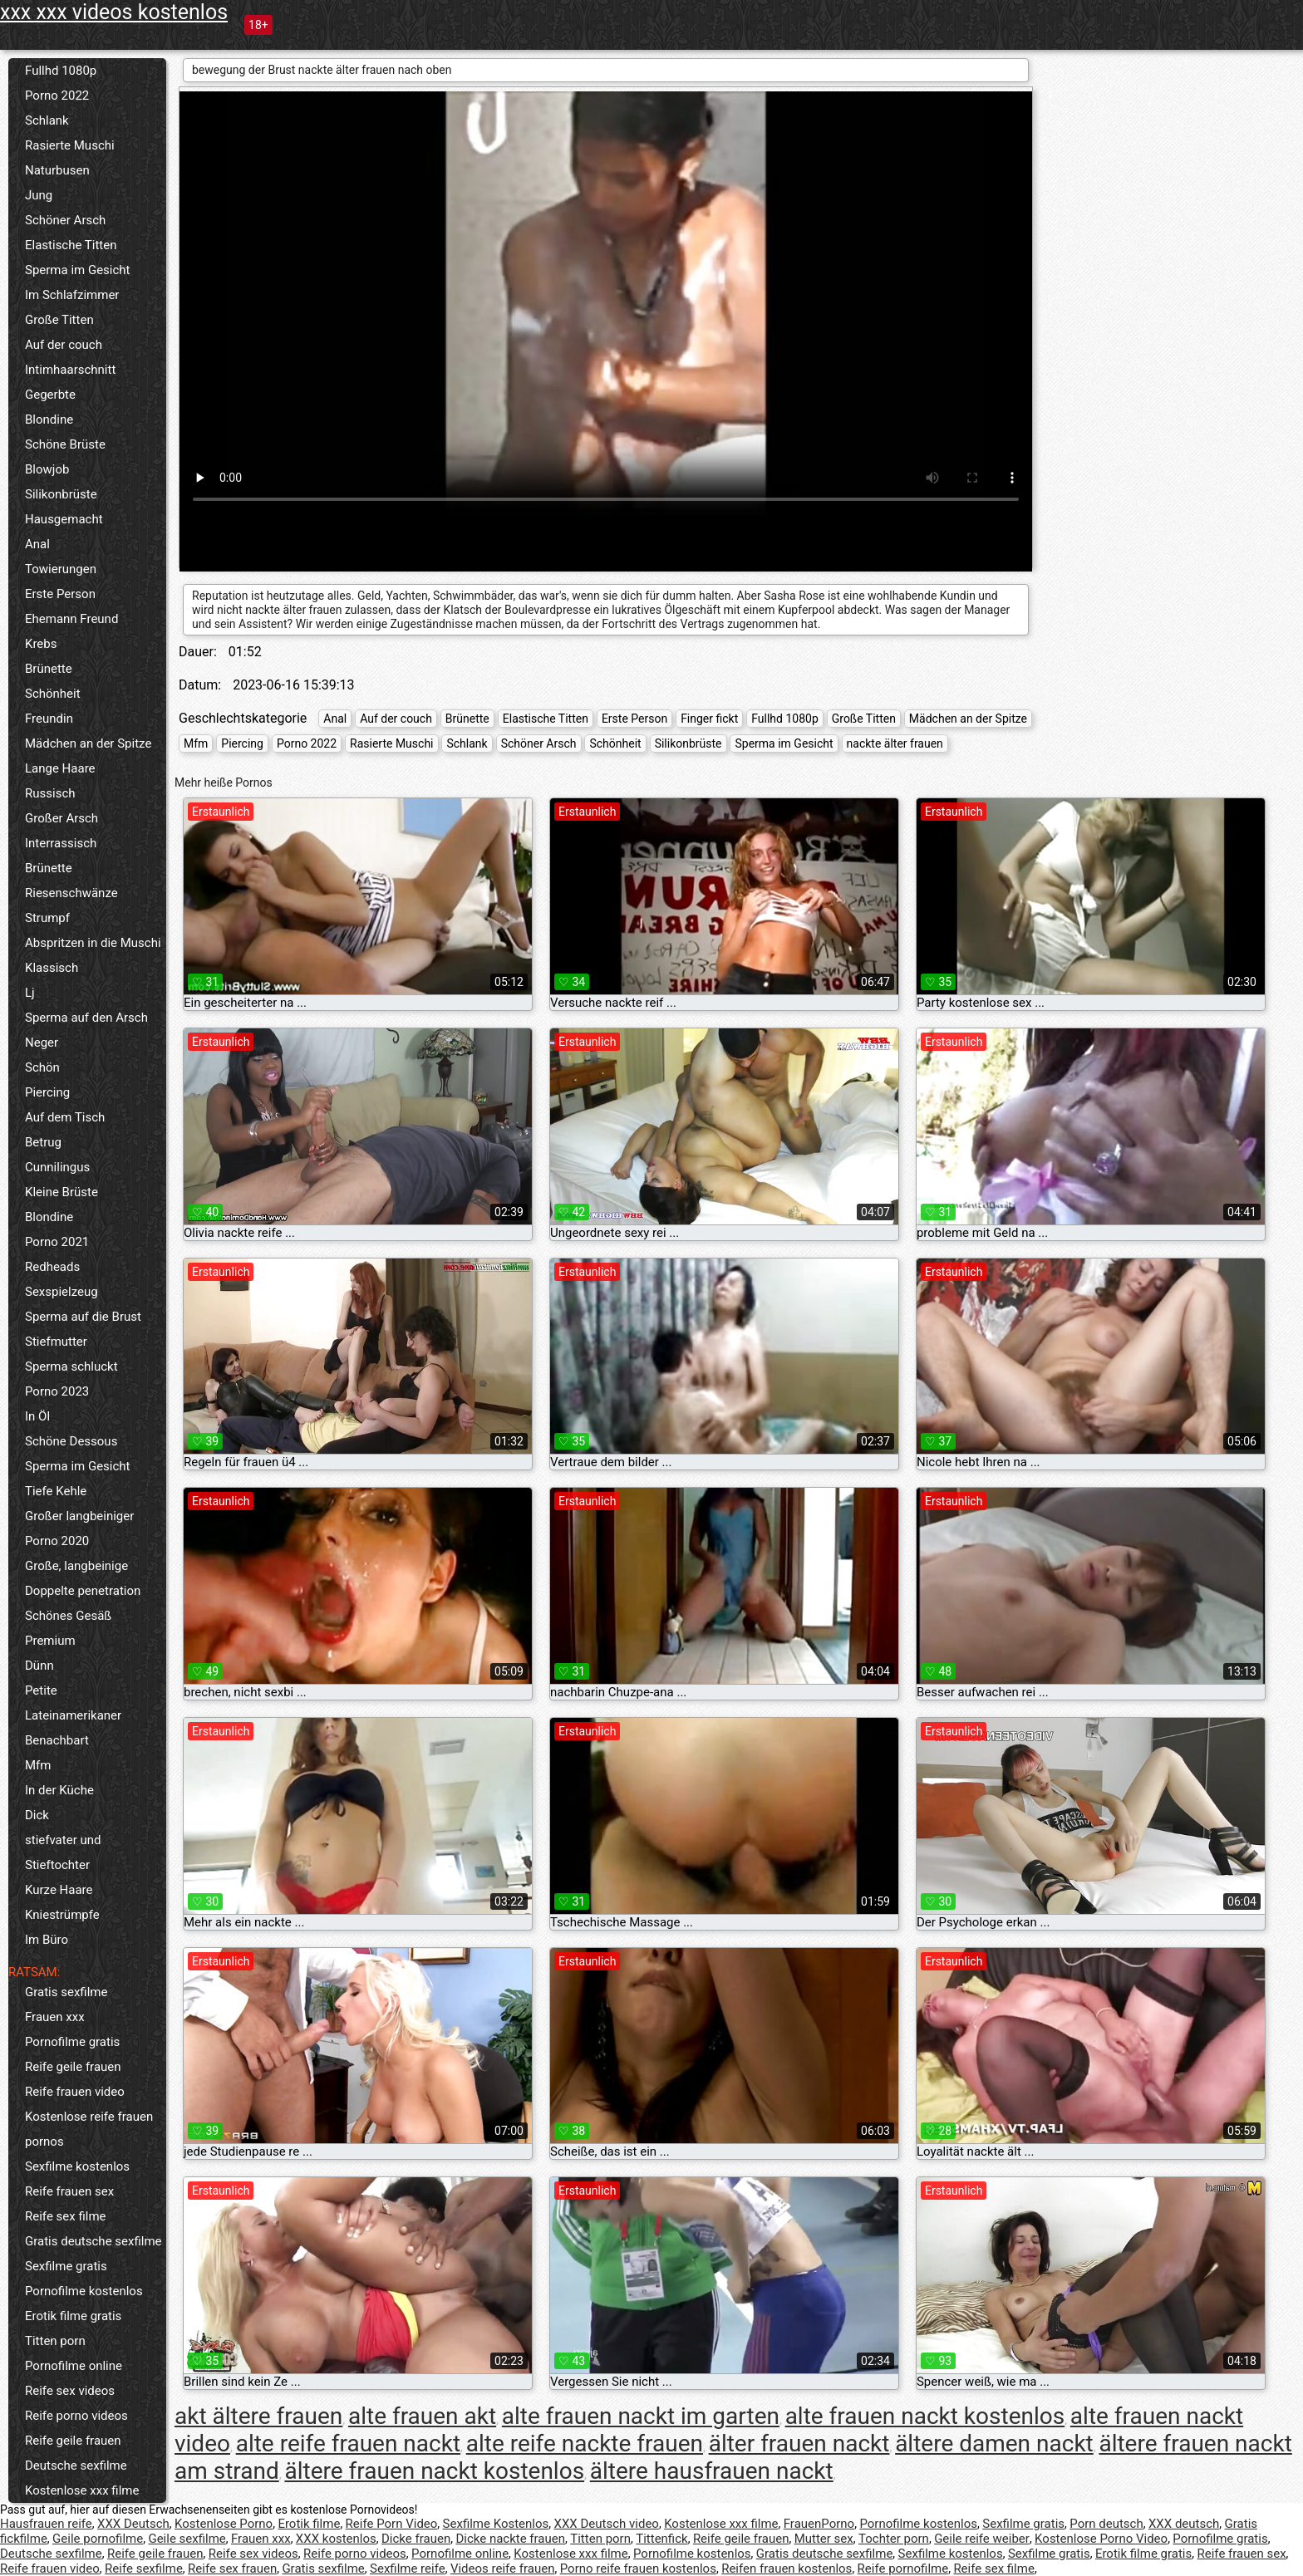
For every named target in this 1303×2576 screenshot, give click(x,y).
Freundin (49, 718)
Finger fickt (709, 718)
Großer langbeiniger (79, 1516)
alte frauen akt (422, 2416)
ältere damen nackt (994, 2443)
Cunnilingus (57, 1167)
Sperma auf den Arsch (86, 1017)
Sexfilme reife (407, 2568)
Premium (50, 1640)
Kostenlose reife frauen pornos (89, 2129)
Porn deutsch (1106, 2523)
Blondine (49, 419)
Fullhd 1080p (60, 70)
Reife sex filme (65, 2216)
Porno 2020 (57, 1540)
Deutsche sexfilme (76, 2465)
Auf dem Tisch (65, 1117)
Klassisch (51, 967)
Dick (37, 1815)
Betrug (43, 1142)
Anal (37, 544)
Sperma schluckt (71, 1366)
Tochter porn (893, 2538)
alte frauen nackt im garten (640, 2416)
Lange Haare (60, 768)
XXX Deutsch (133, 2523)
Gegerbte (50, 394)
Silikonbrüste (61, 494)
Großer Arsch (61, 818)
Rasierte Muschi (70, 145)
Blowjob (47, 469)
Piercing (47, 1092)
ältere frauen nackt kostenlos (434, 2471)
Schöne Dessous (71, 1441)
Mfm (38, 1765)
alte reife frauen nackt (348, 2443)
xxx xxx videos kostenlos (114, 12)
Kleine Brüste (61, 1192)
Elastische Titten (71, 245)
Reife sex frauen (232, 2568)
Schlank (47, 120)
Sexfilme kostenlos (77, 2166)
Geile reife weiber (982, 2538)
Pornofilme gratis (72, 2041)
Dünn (39, 1665)
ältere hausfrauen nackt (711, 2471)
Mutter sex (823, 2538)
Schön (42, 1067)
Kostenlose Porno (224, 2523)
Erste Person (60, 593)
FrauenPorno (819, 2523)
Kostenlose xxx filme (82, 2490)
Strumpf (47, 917)
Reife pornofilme (903, 2568)
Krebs (41, 643)
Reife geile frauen (73, 2066)
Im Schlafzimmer (72, 294)
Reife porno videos (76, 2415)
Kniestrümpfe (62, 1914)
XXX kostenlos (336, 2538)
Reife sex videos (70, 2390)
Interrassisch (60, 843)
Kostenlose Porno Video (1101, 2538)
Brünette (48, 668)
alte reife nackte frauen (584, 2443)
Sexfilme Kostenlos (496, 2523)
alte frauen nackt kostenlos (925, 2416)
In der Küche (59, 1790)
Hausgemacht (64, 519)
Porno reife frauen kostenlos (638, 2568)
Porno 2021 (57, 1241)
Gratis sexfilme (66, 1992)
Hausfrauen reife (46, 2523)
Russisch (50, 793)
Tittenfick (661, 2538)
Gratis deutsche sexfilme (93, 2241)
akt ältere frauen (258, 2416)
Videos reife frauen (502, 2568)
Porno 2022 (57, 95)
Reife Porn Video (392, 2523)
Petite (41, 1690)
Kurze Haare (59, 1889)
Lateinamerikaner (73, 1715)
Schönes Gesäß (68, 1615)
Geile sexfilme (186, 2538)
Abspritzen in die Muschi (93, 942)
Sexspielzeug (61, 1291)
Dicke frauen (415, 2538)
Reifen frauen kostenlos (786, 2568)
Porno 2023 (57, 1391)
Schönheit (53, 693)
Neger (41, 1042)
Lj (30, 992)
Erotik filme (309, 2523)
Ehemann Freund (71, 618)
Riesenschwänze (71, 893)
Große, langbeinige (76, 1565)
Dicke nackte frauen (510, 2538)
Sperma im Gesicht (77, 270)
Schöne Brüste (65, 444)
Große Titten (59, 319)
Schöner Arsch (65, 220)
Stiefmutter (56, 1341)
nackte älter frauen (895, 743)
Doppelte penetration (82, 1590)
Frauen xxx (55, 2016)
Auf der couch (63, 344)
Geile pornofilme (97, 2538)
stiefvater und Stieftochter (63, 1852)
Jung (38, 195)
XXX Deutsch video (606, 2523)
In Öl (37, 1416)
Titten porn (55, 2340)
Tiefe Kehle (55, 1491)
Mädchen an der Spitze (88, 743)
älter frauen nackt (799, 2443)
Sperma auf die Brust (83, 1316)
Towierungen (60, 569)
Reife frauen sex (69, 2191)
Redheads (52, 1266)
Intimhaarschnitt (70, 369)
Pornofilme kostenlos (84, 2291)
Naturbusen (57, 170)
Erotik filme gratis (73, 2316)
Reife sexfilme (144, 2568)
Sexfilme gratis (66, 2266)
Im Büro (46, 1939)
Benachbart (57, 1740)
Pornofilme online (73, 2365)
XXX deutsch (1183, 2523)
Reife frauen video (75, 2091)
